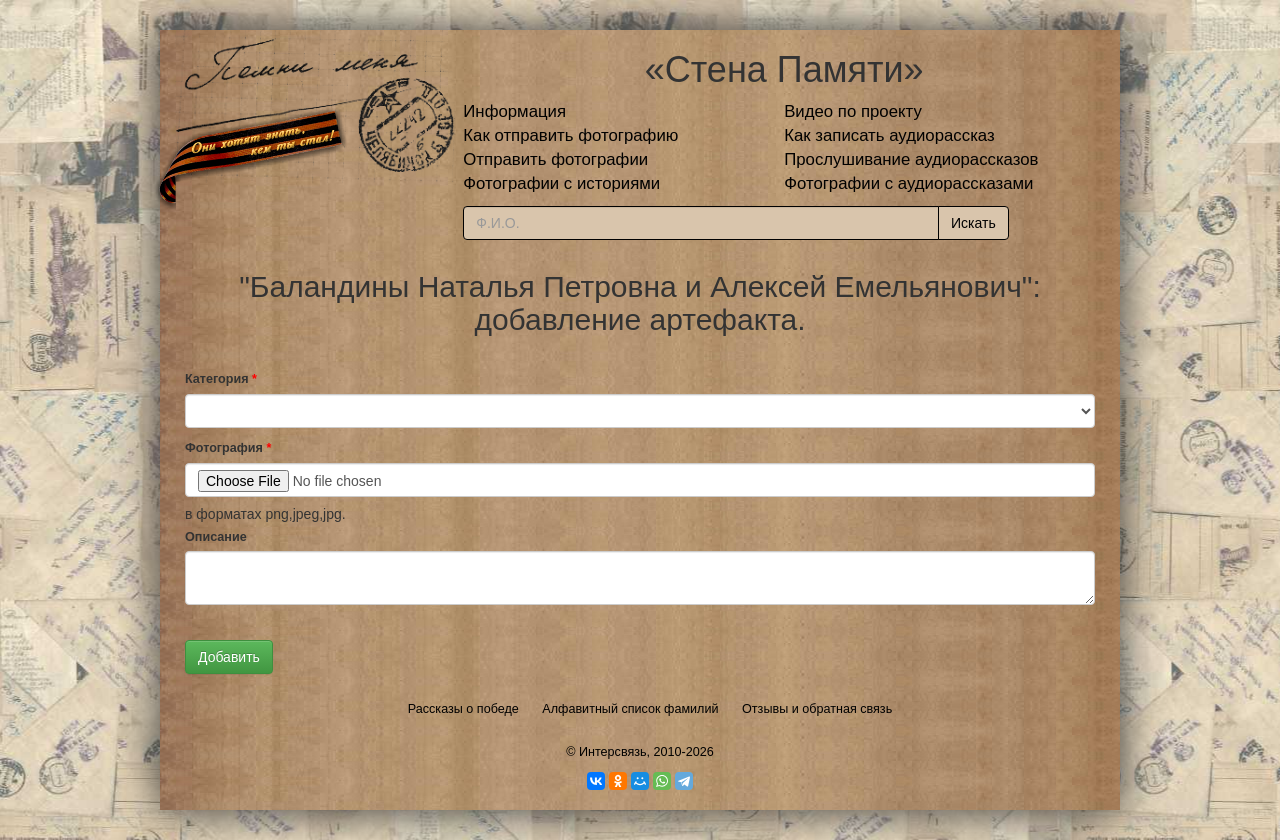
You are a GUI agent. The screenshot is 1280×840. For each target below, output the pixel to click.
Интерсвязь (613, 752)
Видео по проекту (853, 111)
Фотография (228, 448)
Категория (221, 379)
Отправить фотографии (555, 159)
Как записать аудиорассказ (889, 135)
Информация (514, 111)
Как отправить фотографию (570, 135)
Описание (216, 537)
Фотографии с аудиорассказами (908, 183)
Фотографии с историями (561, 183)
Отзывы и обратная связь (817, 709)
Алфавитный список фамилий (630, 709)
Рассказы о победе (463, 709)
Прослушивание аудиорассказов (911, 159)
